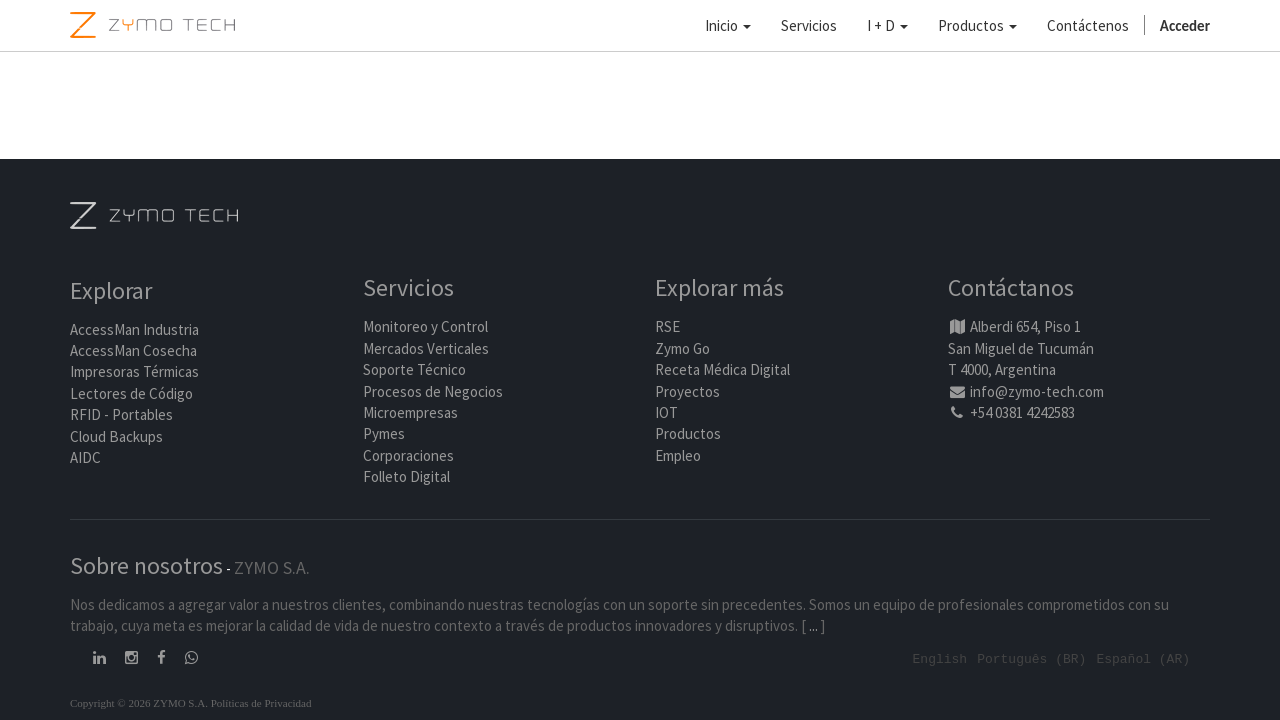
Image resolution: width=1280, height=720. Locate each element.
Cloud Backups (116, 437)
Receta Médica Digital (722, 370)
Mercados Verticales (426, 349)
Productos (688, 434)
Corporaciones (408, 456)
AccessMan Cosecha (133, 351)
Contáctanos (1011, 289)
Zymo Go (682, 349)
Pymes (384, 434)
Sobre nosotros (146, 566)
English (940, 659)
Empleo (678, 456)
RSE (667, 327)
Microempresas (410, 413)
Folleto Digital (408, 477)
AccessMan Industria (134, 330)
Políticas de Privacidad (261, 703)
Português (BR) (1031, 659)
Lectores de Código (131, 394)
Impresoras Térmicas (134, 373)
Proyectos (687, 392)
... (813, 626)
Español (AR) (1143, 659)
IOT (666, 413)
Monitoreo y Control (425, 327)
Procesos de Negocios (433, 392)
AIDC (85, 458)
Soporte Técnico (414, 370)
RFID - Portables (121, 415)
